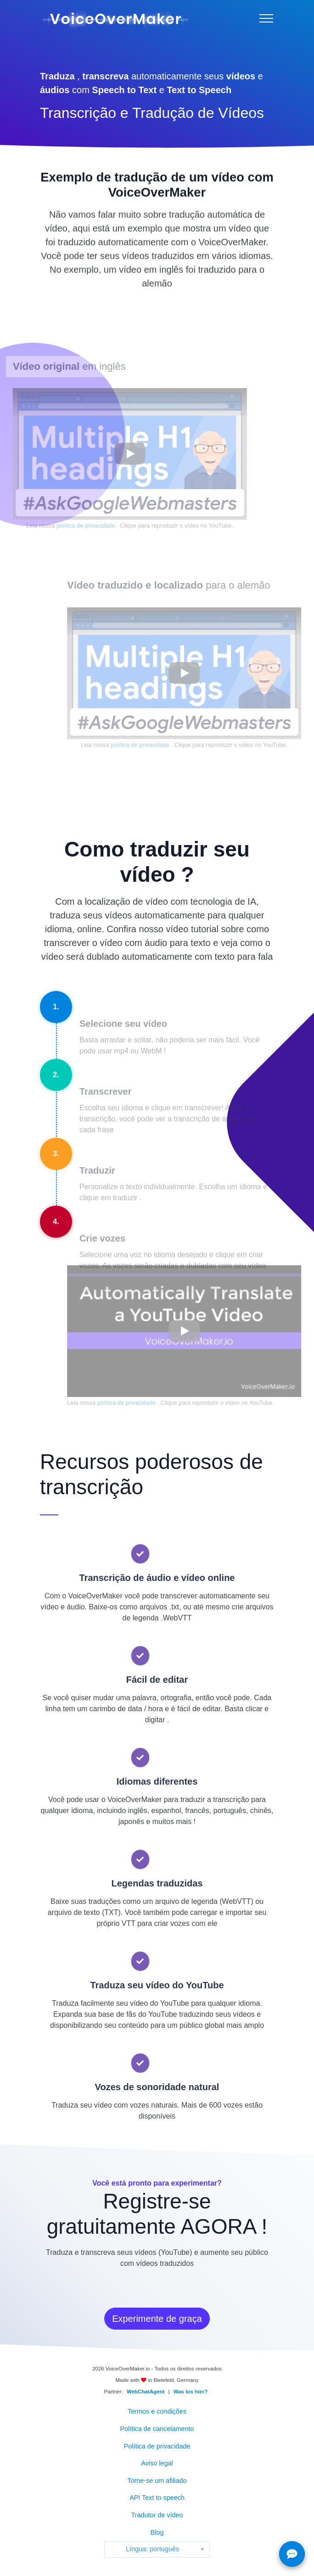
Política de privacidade (157, 2446)
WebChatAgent (145, 2391)
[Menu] (266, 18)
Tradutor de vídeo (157, 2515)
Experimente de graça (157, 2319)
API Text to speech (157, 2497)
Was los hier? (190, 2391)
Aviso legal (157, 2463)
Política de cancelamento (157, 2428)
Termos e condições (157, 2411)
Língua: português (152, 2549)
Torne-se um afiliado (157, 2480)
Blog (157, 2532)
